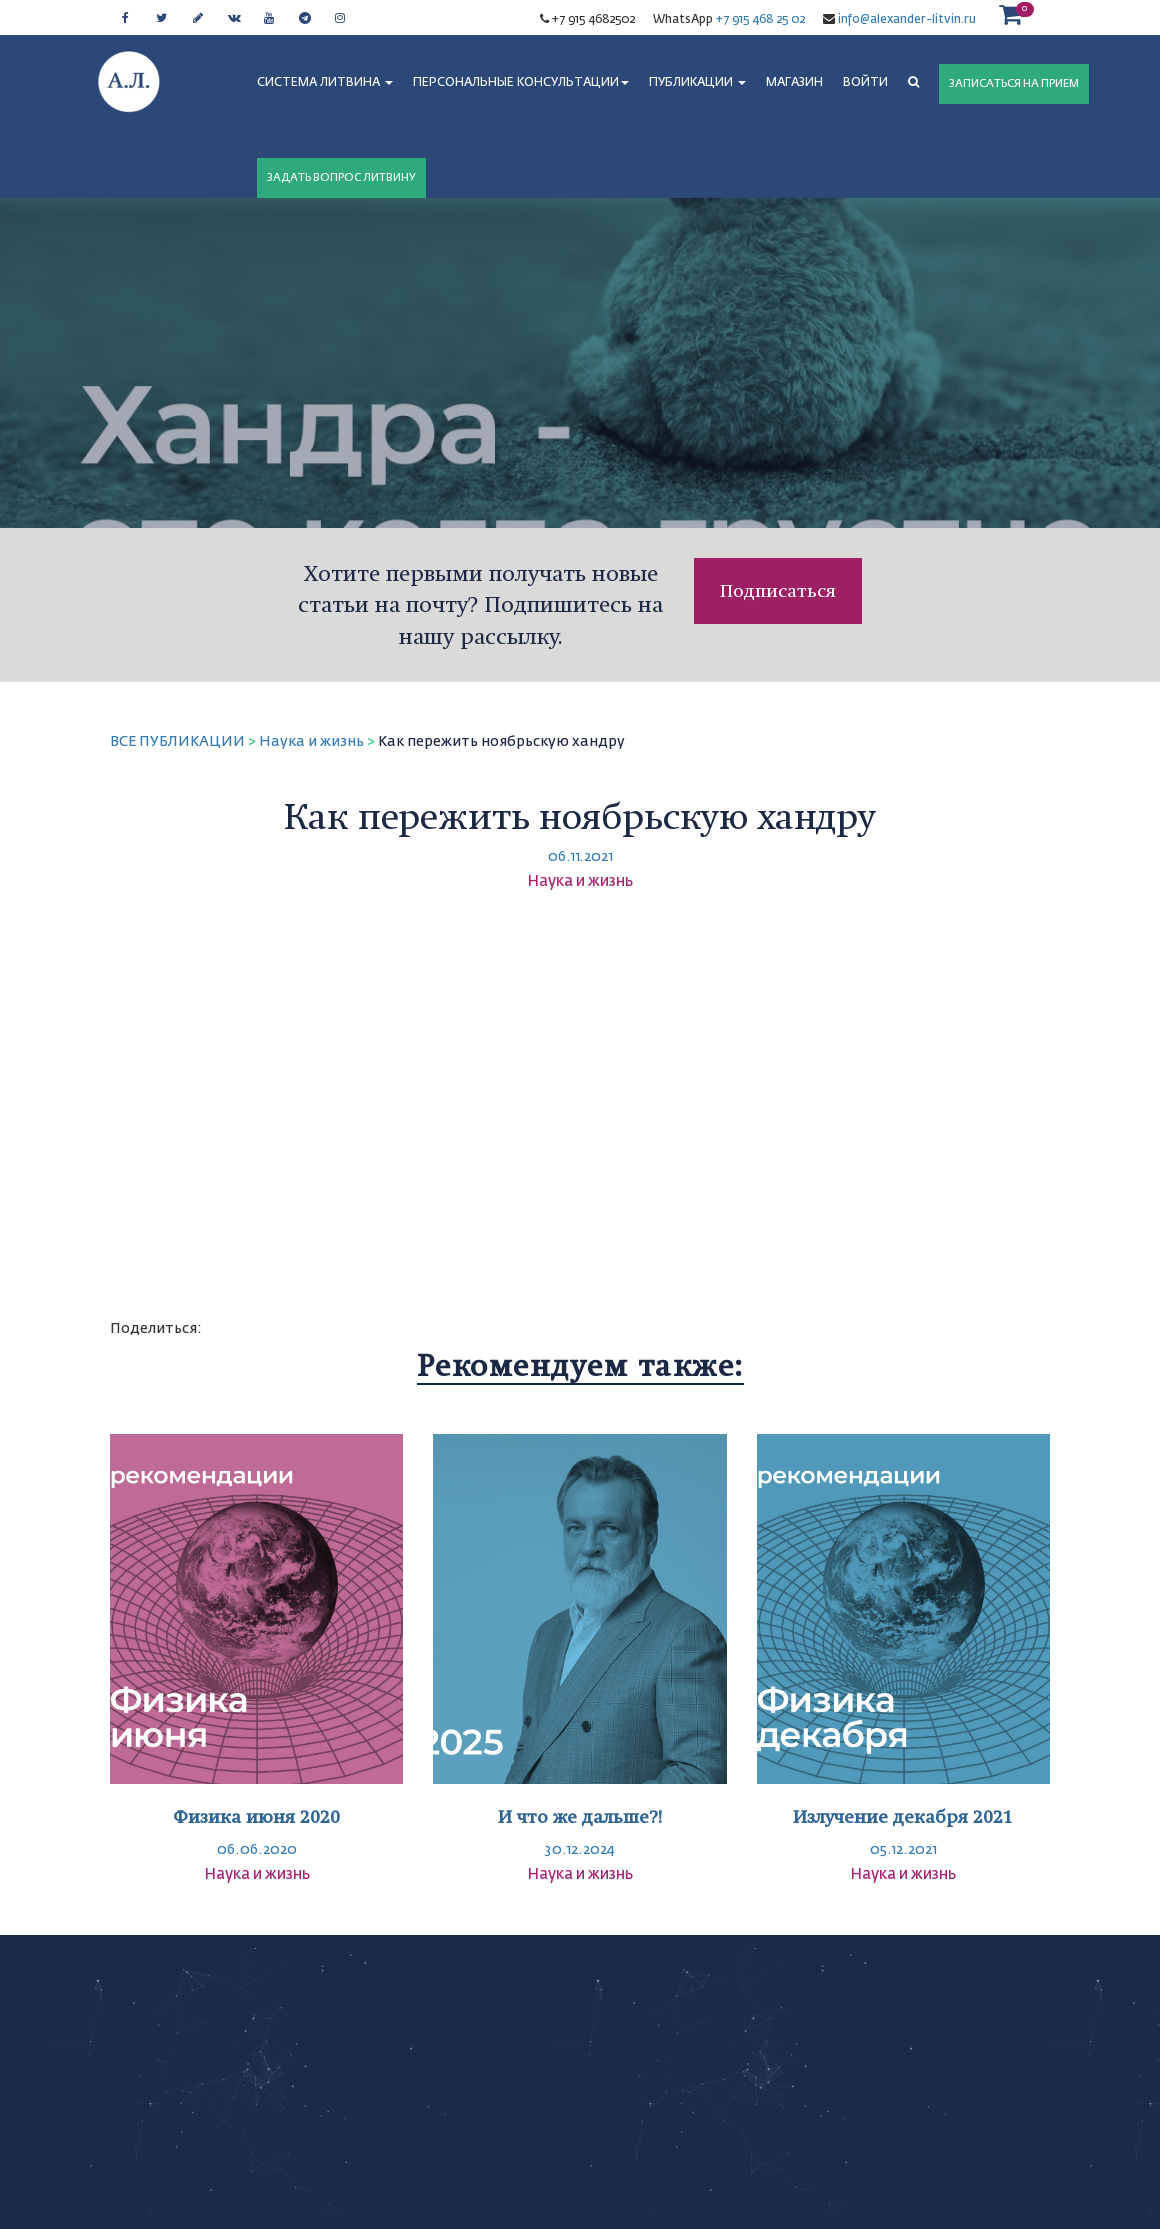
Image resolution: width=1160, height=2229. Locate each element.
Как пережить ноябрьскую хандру (501, 742)
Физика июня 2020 (256, 1816)
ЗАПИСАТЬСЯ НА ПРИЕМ (1014, 83)
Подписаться (778, 590)
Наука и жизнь (311, 742)
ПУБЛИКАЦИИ (697, 83)
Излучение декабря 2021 (903, 1816)
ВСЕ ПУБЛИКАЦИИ (177, 742)
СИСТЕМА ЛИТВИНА (325, 83)
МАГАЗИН (794, 83)
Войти (865, 83)
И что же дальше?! (580, 1816)
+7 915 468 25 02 (760, 20)
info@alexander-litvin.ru (905, 20)
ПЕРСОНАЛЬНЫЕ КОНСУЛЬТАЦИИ (521, 83)
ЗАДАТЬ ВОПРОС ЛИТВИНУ (341, 177)
